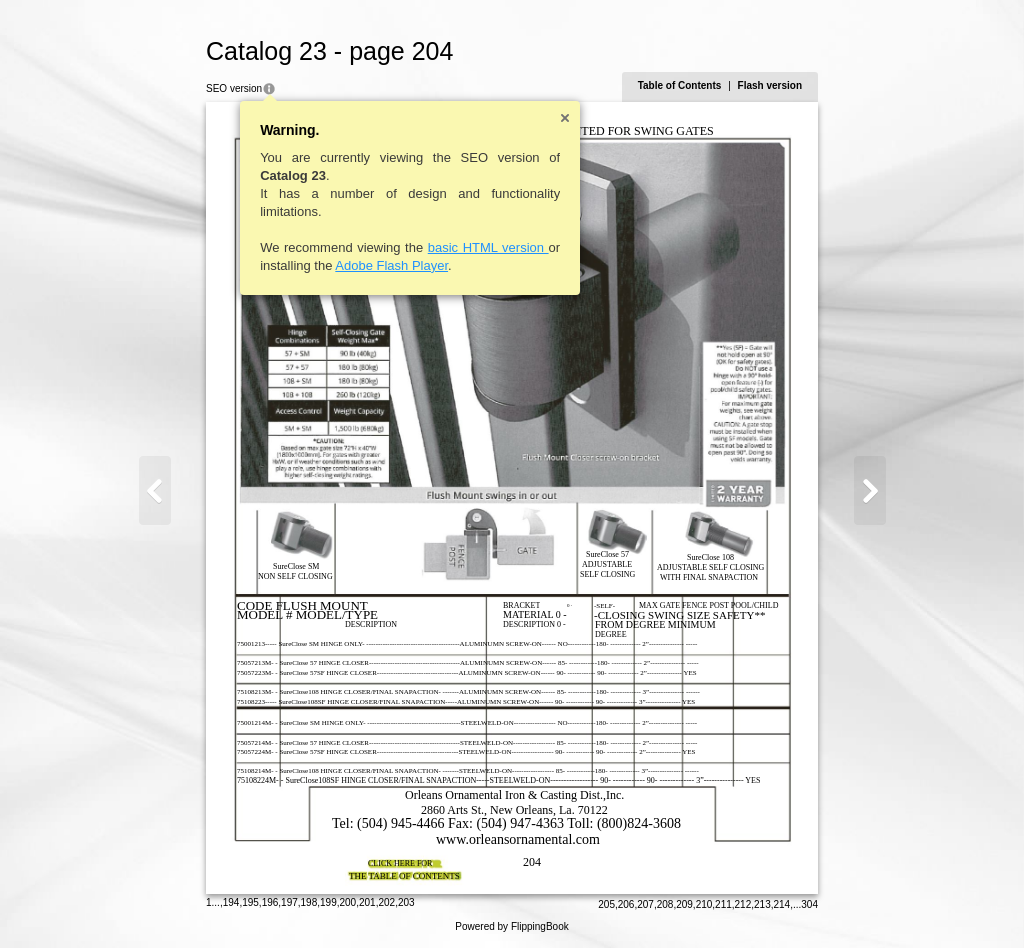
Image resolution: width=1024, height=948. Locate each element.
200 (348, 902)
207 (645, 904)
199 (328, 902)
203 (406, 902)
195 (250, 902)
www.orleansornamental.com (518, 839)
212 (743, 904)
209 (684, 904)
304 (809, 904)
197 (289, 902)
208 (665, 904)
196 (270, 902)
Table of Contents (680, 85)
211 (723, 904)
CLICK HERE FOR (400, 863)
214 (782, 904)
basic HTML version (488, 247)
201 (367, 902)
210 (704, 904)
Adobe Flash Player (391, 265)
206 (626, 904)
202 (386, 902)
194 (231, 902)
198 (309, 902)
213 (762, 904)
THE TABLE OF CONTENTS (404, 876)
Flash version (770, 85)
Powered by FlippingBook (511, 926)
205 (606, 904)
